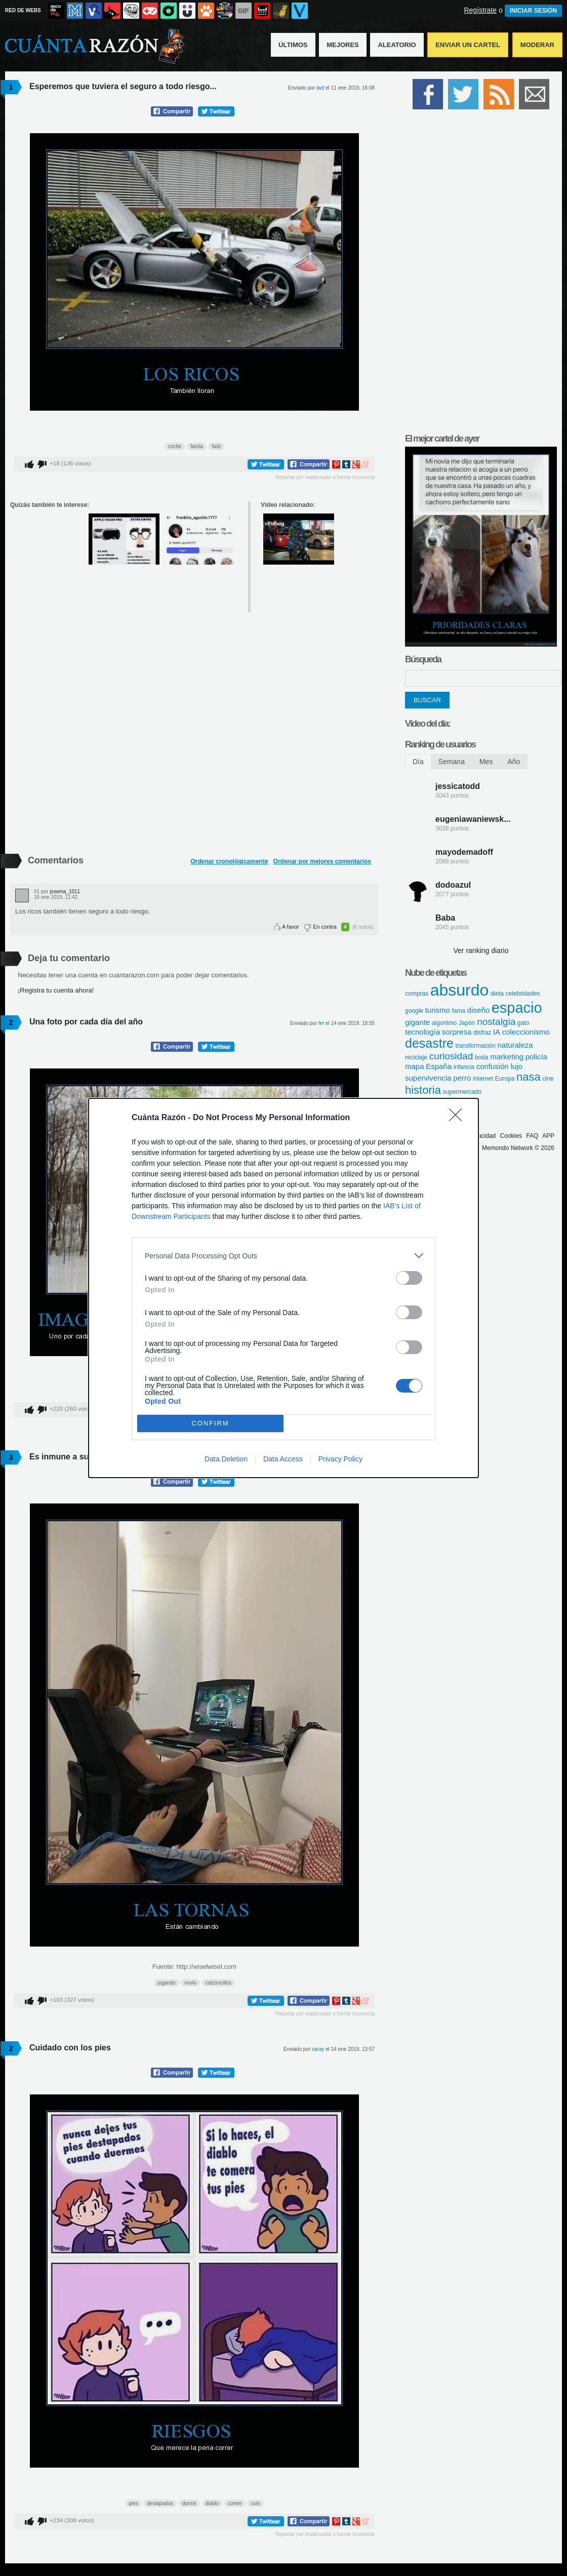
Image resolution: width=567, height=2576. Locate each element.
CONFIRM (210, 1424)
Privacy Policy (340, 1459)
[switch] (409, 1278)
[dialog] (283, 1288)
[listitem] (283, 1255)
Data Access (283, 1459)
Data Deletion (226, 1459)
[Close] (458, 1118)
